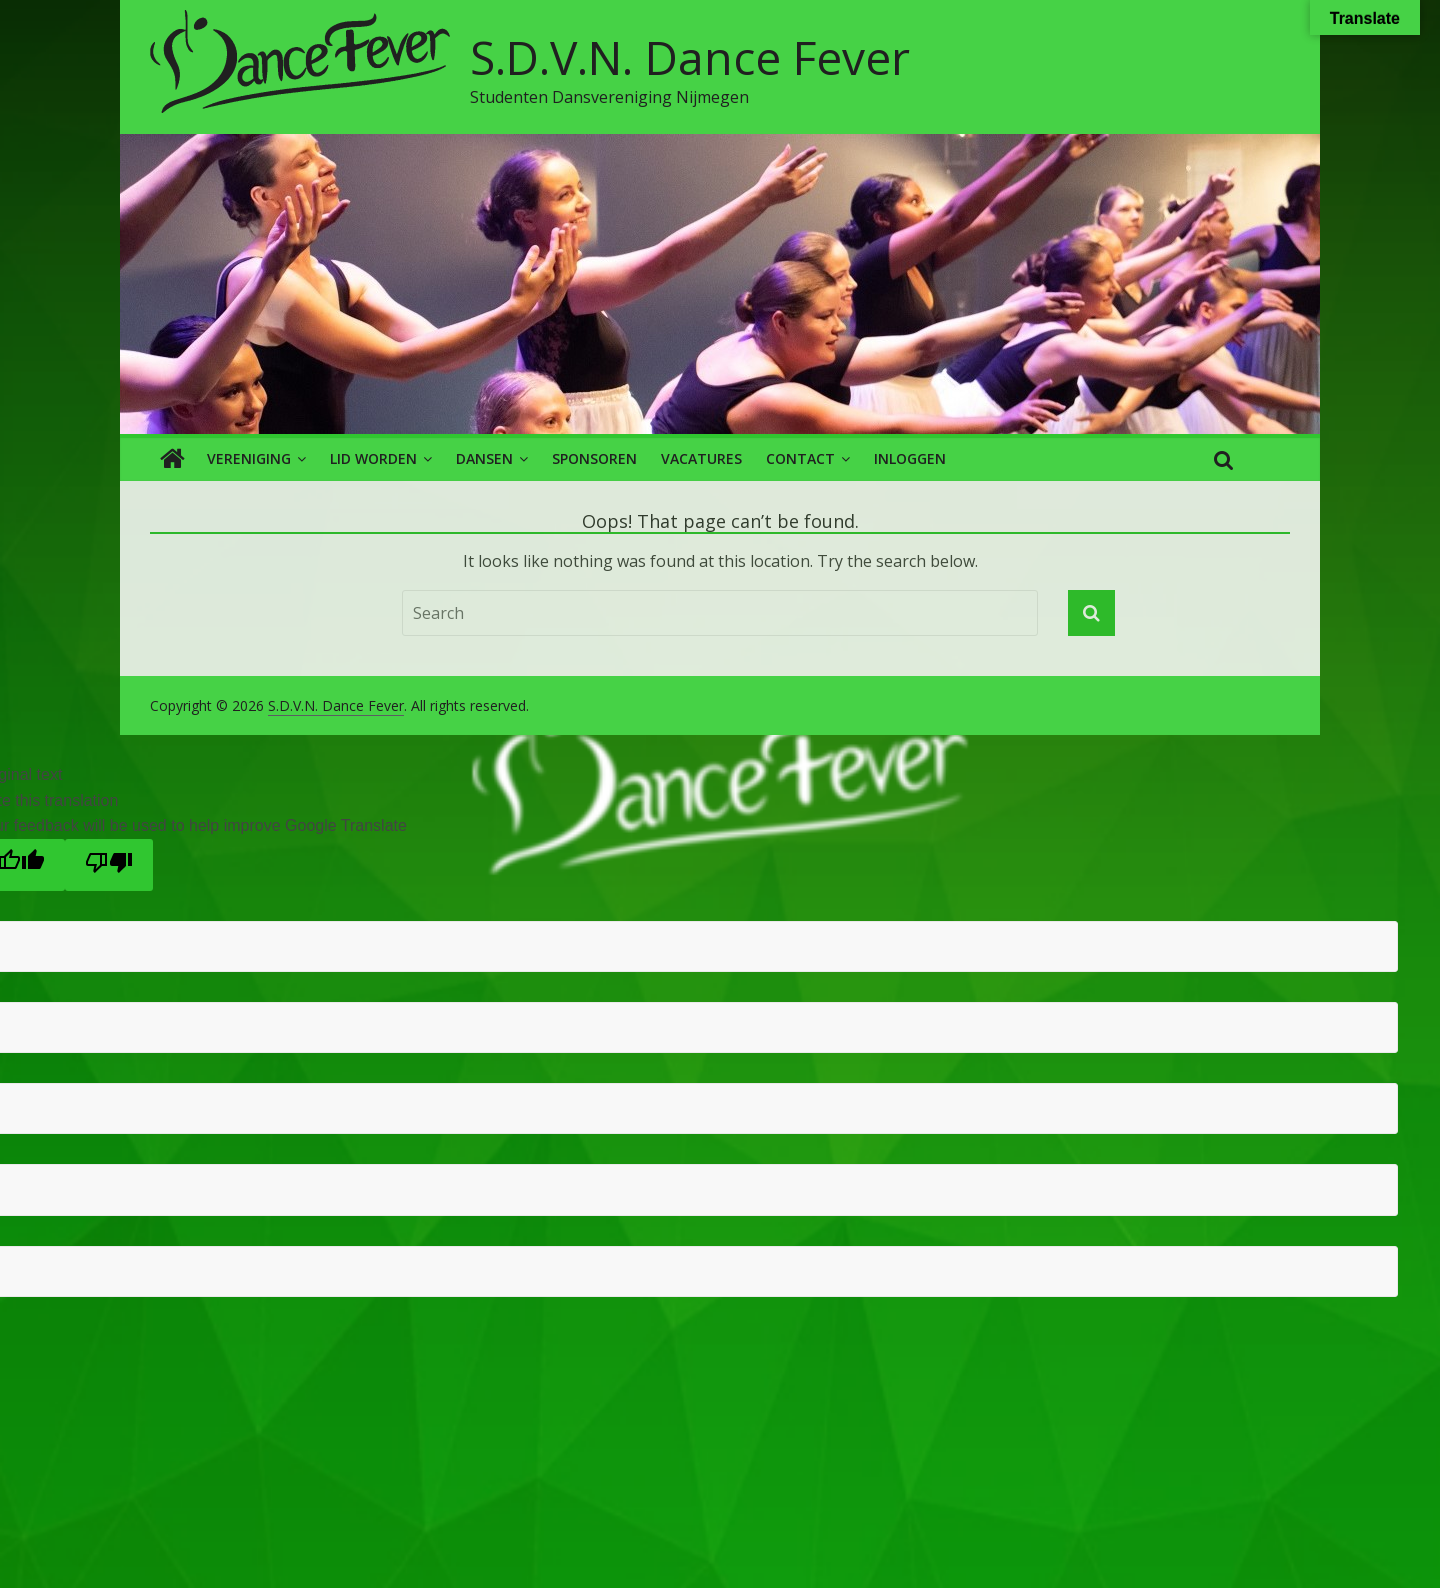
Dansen (484, 458)
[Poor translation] (109, 865)
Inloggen (910, 458)
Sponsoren (594, 458)
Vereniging (249, 458)
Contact (800, 458)
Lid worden (373, 458)
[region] (720, 284)
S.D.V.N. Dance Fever (690, 57)
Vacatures (701, 458)
